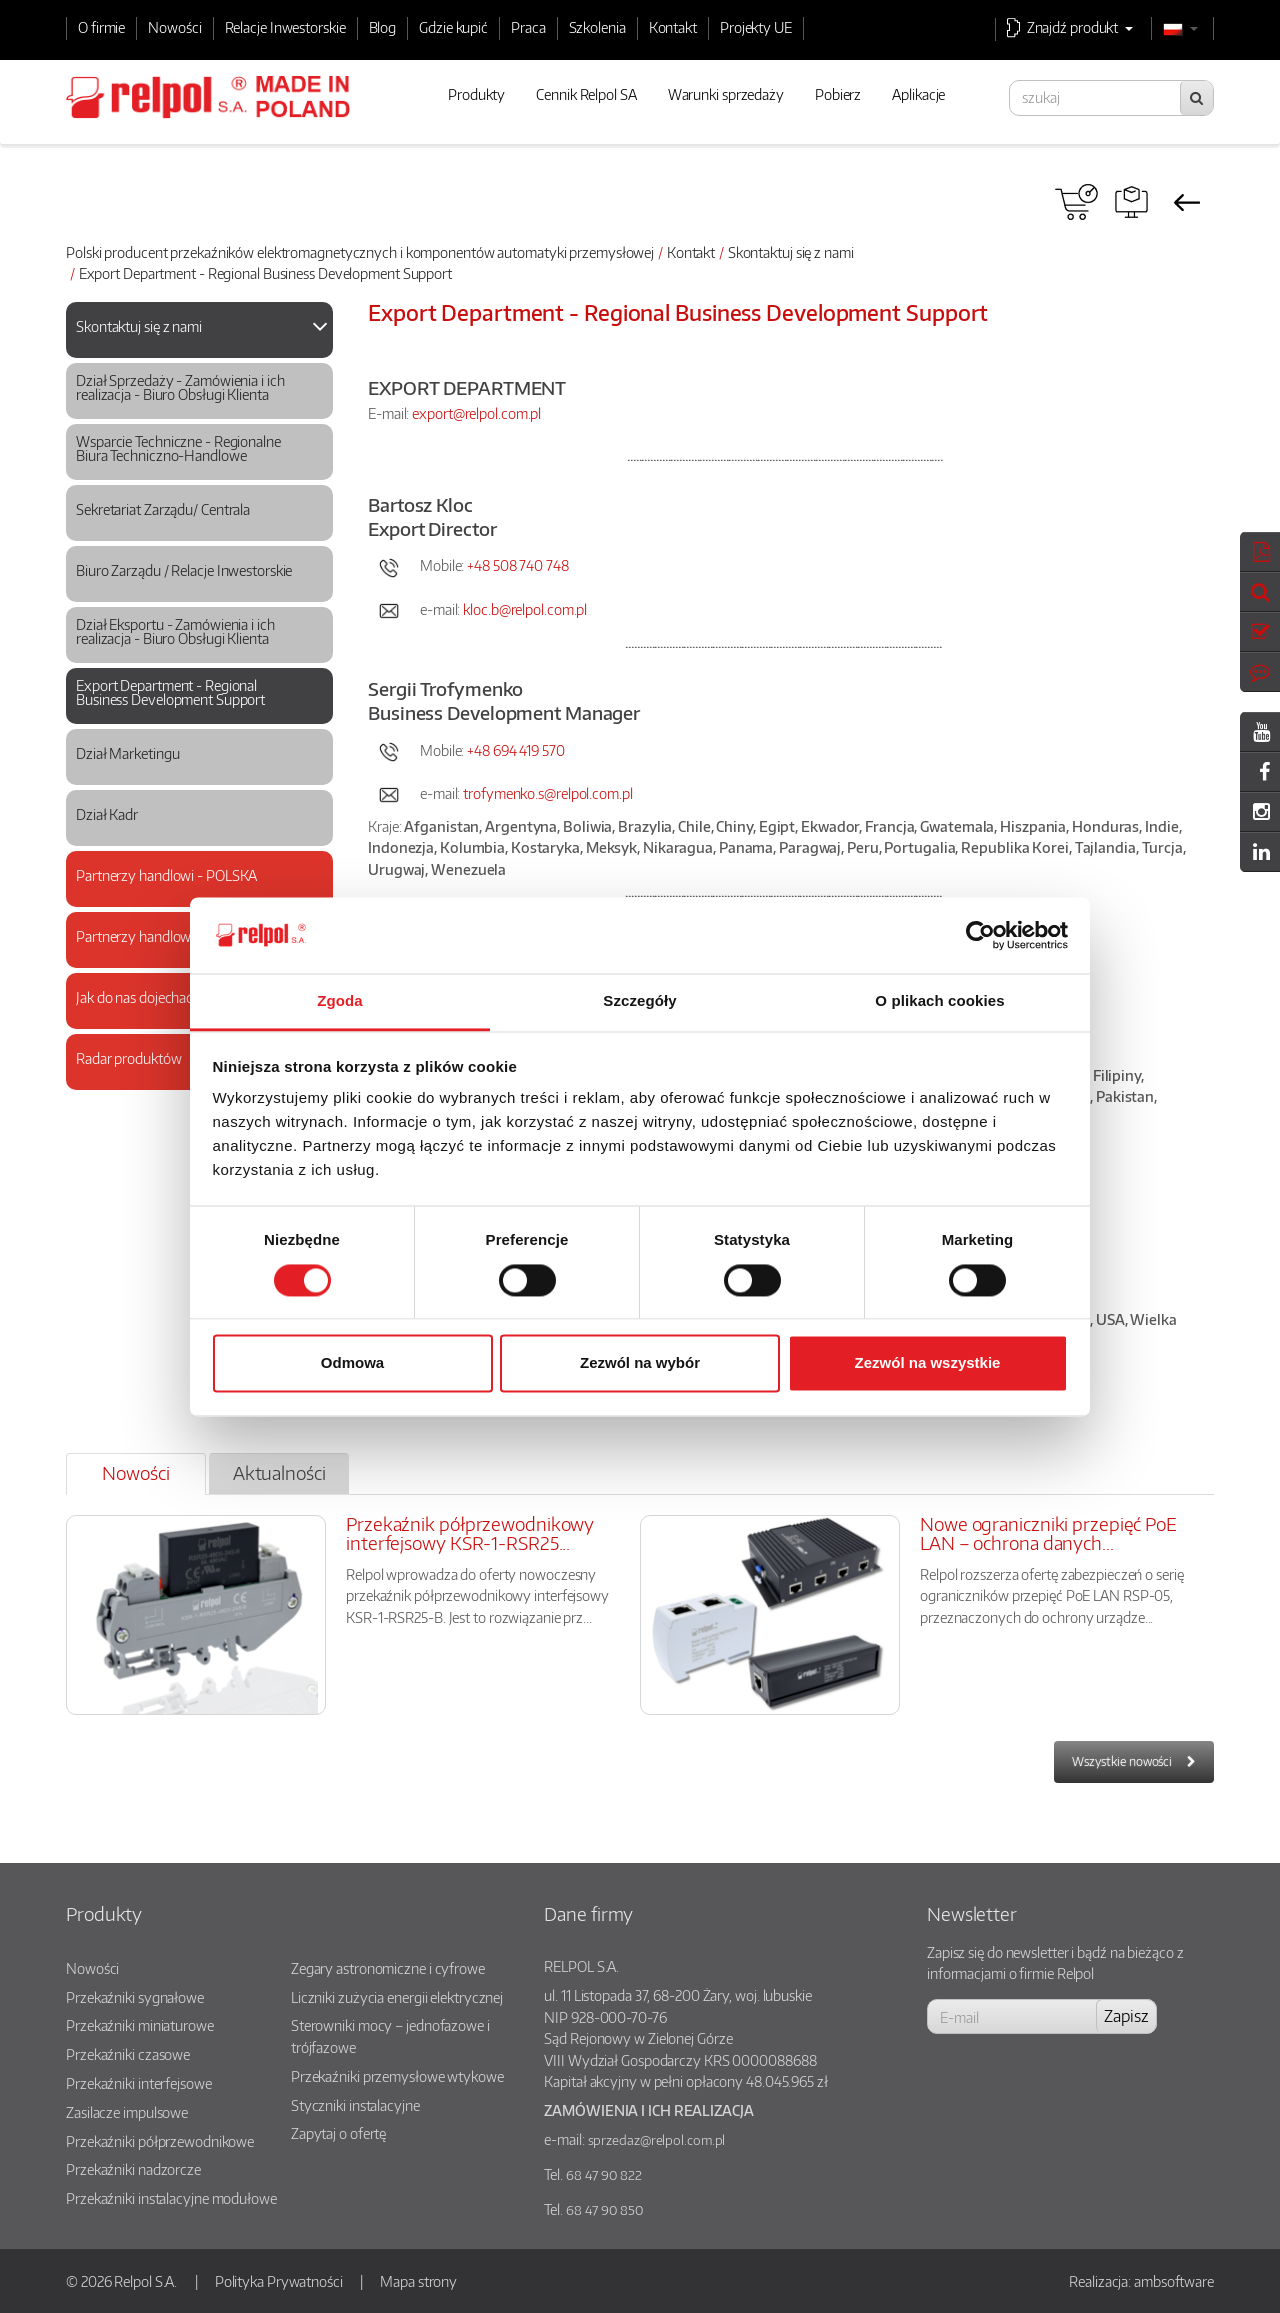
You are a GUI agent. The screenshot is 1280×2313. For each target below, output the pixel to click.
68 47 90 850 (604, 2210)
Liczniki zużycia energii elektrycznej (397, 1997)
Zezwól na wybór (640, 1363)
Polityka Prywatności (279, 2281)
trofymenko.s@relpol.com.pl (547, 793)
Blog (383, 27)
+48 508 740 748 (518, 565)
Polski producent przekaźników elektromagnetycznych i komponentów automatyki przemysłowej (360, 252)
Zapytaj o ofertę (338, 2133)
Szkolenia (597, 27)
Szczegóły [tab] (639, 1001)
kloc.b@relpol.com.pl (525, 609)
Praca (528, 27)
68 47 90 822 (604, 2175)
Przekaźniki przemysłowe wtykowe (397, 2076)
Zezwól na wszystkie (928, 1363)
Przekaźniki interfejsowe (139, 2083)
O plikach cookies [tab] (939, 1001)
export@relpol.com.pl (476, 413)
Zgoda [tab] (340, 1001)
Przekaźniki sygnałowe (135, 1997)
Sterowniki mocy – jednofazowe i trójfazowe (390, 2036)
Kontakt (673, 27)
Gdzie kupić (453, 27)
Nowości (174, 27)
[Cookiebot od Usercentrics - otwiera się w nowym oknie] (980, 935)
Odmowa (352, 1363)
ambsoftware (1174, 2281)
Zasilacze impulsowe (127, 2112)
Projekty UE (756, 27)
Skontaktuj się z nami (791, 252)
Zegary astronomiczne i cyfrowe (388, 1968)
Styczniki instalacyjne (355, 2105)
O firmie (101, 27)
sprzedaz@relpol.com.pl (657, 2140)
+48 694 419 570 (517, 750)
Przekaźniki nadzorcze (133, 2169)
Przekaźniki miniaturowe (140, 2025)
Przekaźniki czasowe (128, 2054)
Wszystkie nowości (1122, 1761)
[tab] (199, 330)
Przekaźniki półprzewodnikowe (160, 2141)
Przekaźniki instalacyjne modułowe (171, 2198)
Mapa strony (418, 2281)
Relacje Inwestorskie (285, 27)
